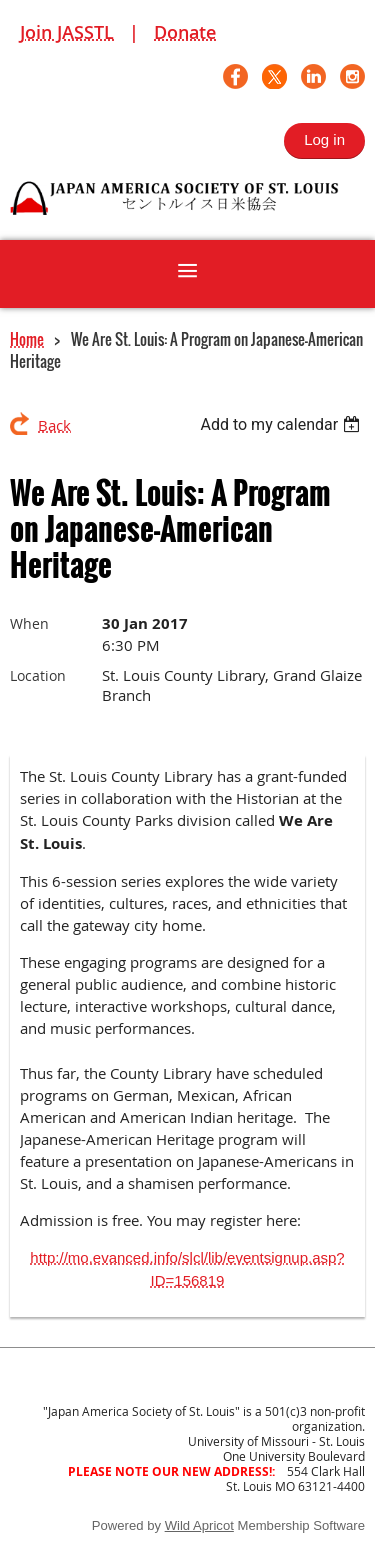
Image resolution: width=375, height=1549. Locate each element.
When (29, 623)
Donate (185, 32)
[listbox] (282, 424)
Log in (324, 139)
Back (54, 425)
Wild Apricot (199, 1525)
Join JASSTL (67, 32)
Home (27, 339)
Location (38, 675)
